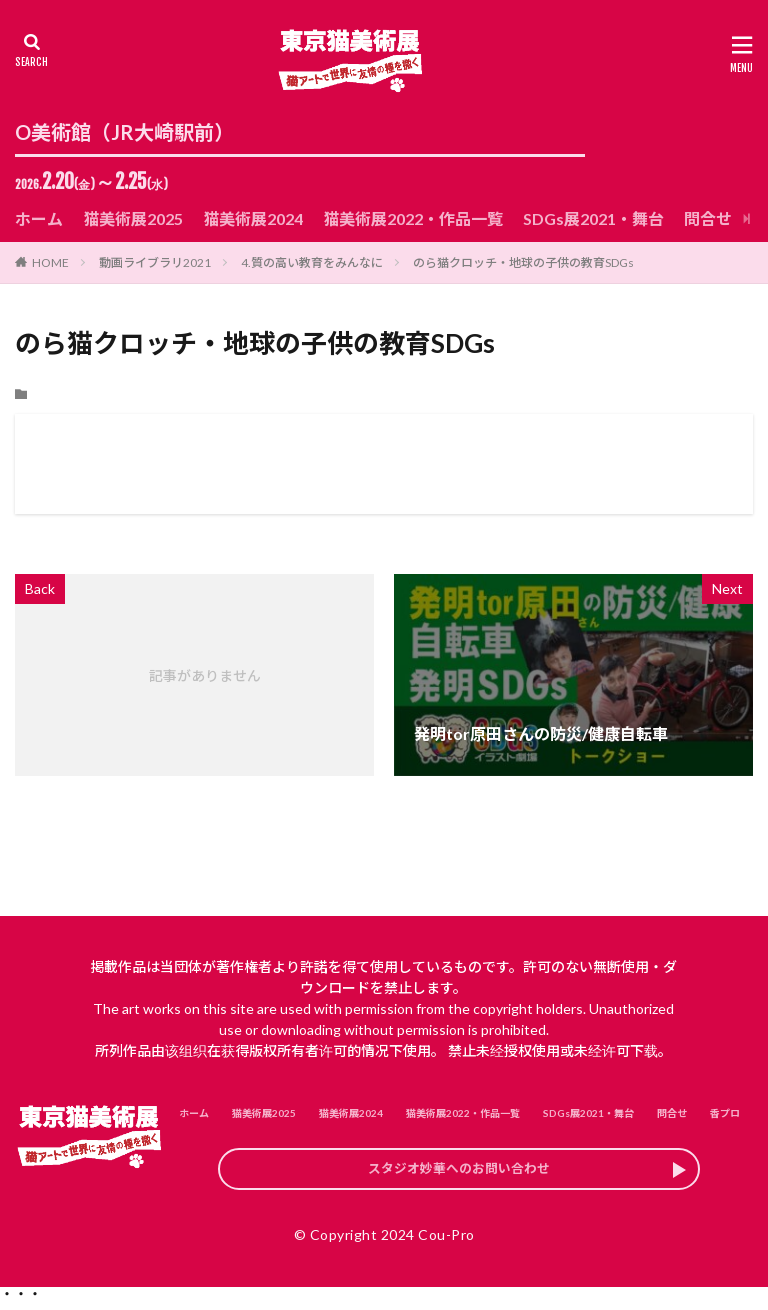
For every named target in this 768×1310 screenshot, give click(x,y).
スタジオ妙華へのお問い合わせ (459, 1173)
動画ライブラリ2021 (155, 262)
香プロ (725, 1113)
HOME (50, 262)
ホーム (39, 218)
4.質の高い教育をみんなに (312, 262)
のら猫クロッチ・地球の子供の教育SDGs (523, 262)
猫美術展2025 (133, 218)
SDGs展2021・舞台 (593, 218)
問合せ (708, 218)
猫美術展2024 (253, 218)
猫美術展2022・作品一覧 (413, 218)
